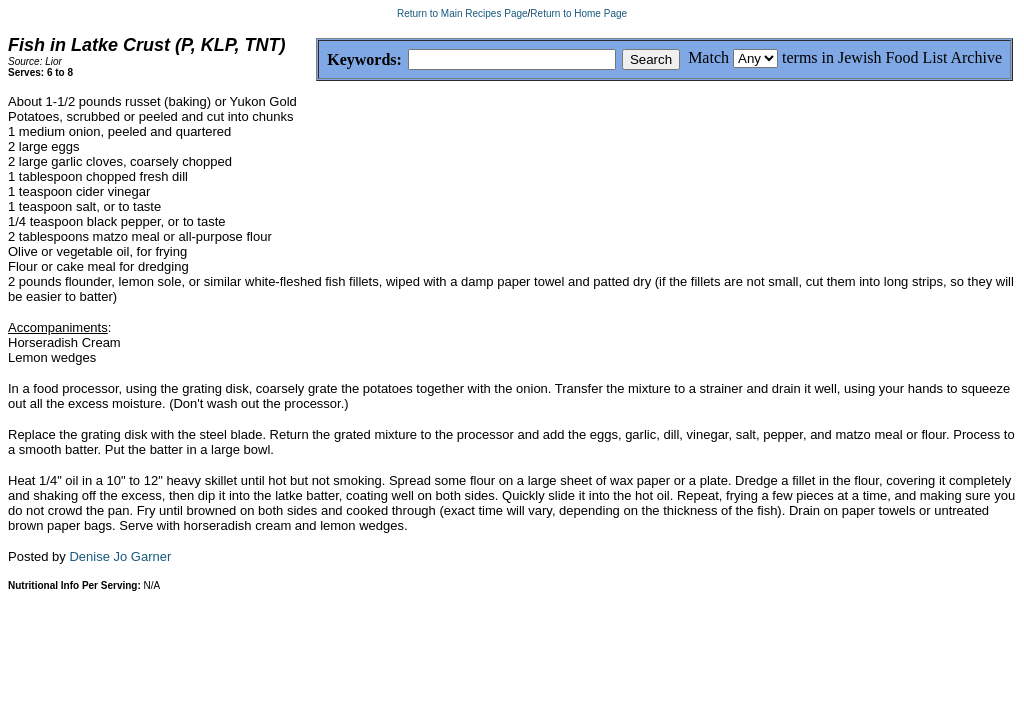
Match (708, 57)
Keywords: (316, 60)
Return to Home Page (578, 13)
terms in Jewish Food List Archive (892, 57)
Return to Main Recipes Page (462, 13)
